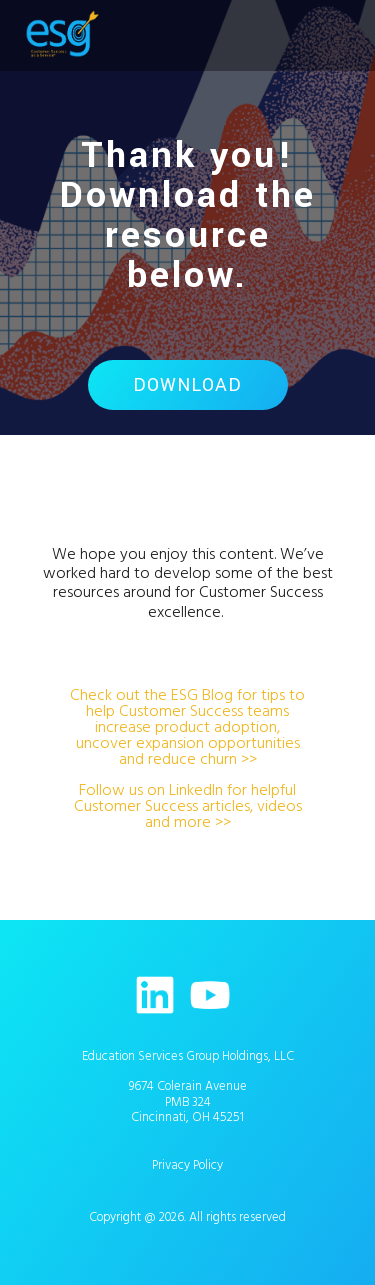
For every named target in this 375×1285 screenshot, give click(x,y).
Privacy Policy (187, 1165)
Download (187, 385)
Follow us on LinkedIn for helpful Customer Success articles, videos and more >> (188, 806)
